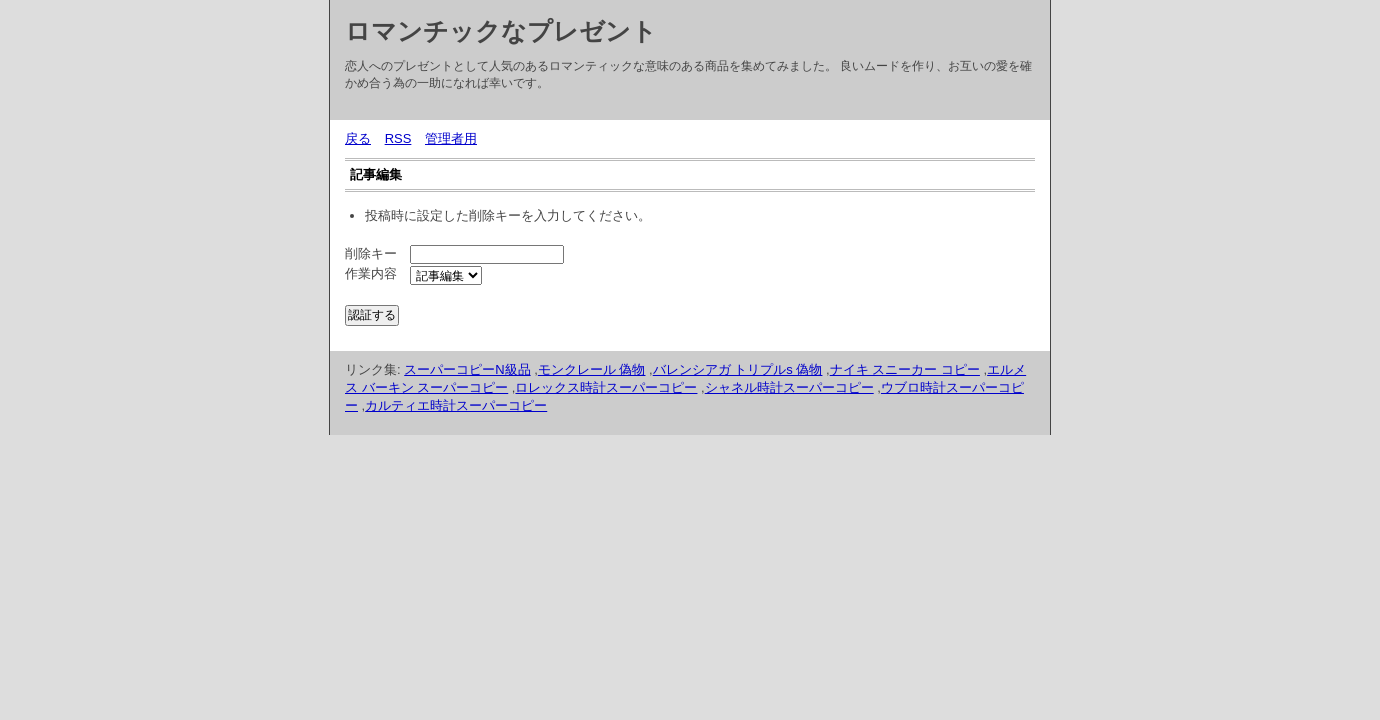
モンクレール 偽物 (592, 369)
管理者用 (451, 138)
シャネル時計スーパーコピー (789, 387)
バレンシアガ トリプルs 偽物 (738, 369)
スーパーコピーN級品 (467, 369)
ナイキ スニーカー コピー (905, 369)
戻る (358, 138)
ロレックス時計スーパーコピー (606, 387)
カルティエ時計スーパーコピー (456, 405)
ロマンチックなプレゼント (501, 31)
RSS (398, 138)
